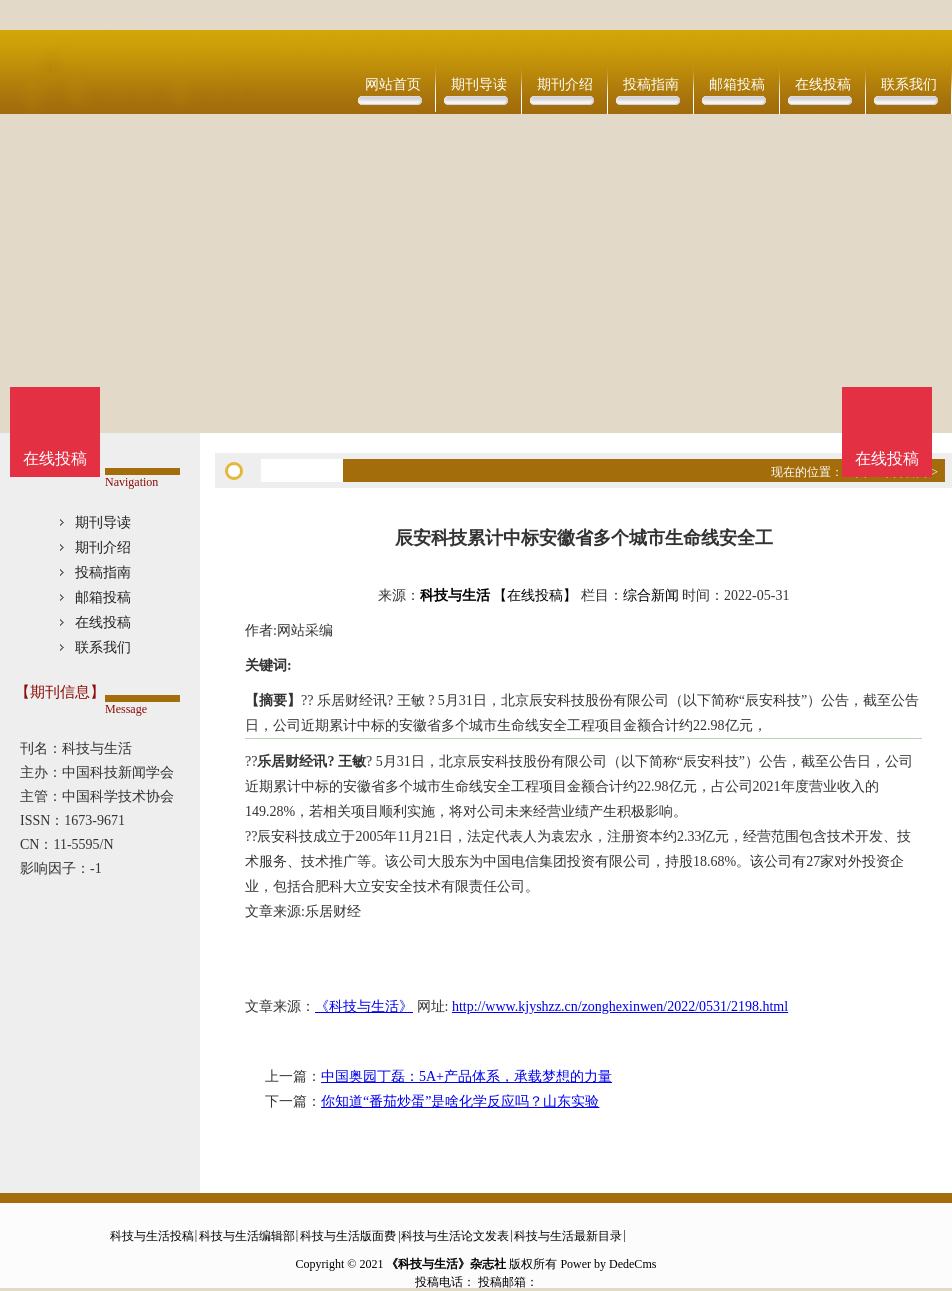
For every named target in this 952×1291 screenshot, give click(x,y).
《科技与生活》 (364, 1006)
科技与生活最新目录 (568, 1236)
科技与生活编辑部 (247, 1236)
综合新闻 (651, 595)
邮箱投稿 (737, 84)
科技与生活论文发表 (455, 1236)
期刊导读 (479, 84)
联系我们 (909, 84)
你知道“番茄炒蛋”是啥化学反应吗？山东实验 (460, 1101)
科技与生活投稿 (152, 1236)
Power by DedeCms (608, 1264)
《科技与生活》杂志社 (446, 1264)
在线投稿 (823, 84)
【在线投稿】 (535, 595)
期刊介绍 (565, 84)
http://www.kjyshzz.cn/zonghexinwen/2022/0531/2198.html (620, 1006)
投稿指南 (651, 84)
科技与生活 (455, 595)
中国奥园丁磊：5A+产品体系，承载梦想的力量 (466, 1076)
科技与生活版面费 (348, 1236)
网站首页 (393, 84)
